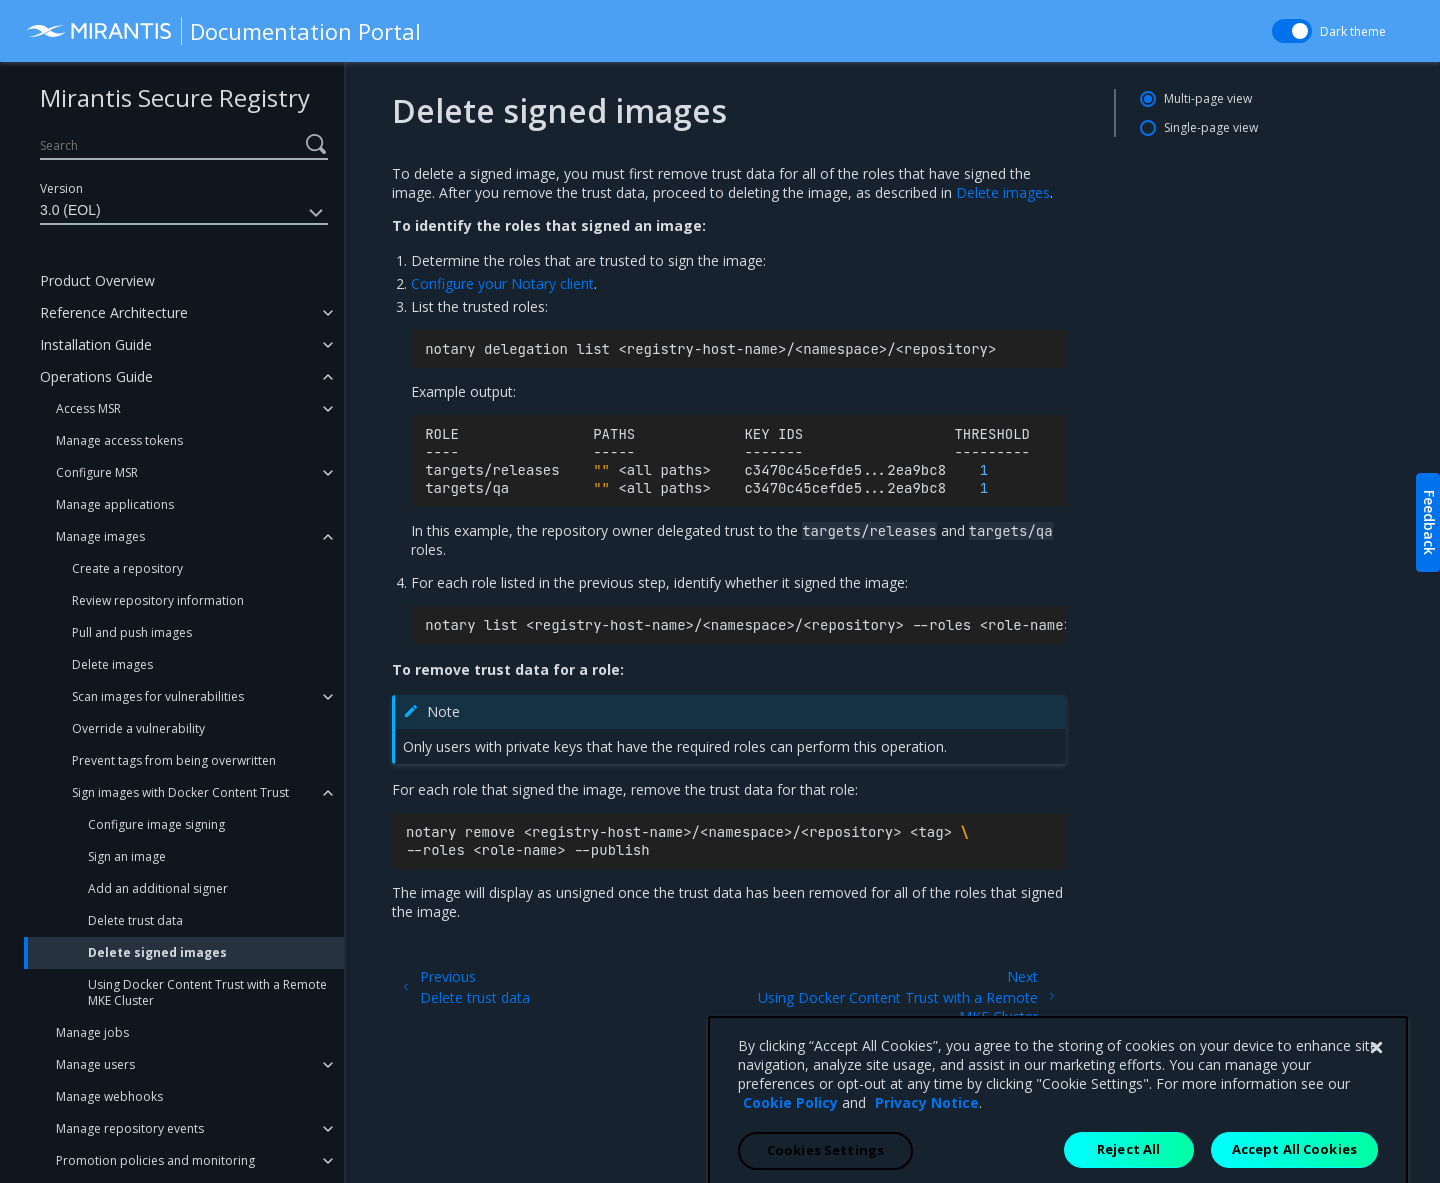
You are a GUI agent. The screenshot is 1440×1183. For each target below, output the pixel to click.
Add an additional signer (158, 888)
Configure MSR (97, 472)
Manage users (95, 1064)
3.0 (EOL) (184, 213)
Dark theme (1353, 31)
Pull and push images (132, 632)
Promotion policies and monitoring (155, 1160)
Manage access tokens (119, 440)
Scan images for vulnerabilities (158, 696)
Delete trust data (135, 920)
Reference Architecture (114, 312)
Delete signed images (157, 952)
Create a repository (127, 568)
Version (61, 188)
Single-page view (1211, 127)
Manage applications (115, 504)
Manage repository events (130, 1128)
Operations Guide (96, 376)
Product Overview (97, 280)
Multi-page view (1208, 98)
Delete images (112, 664)
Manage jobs (92, 1032)
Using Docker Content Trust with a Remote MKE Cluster (207, 992)
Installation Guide (96, 344)
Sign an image (127, 856)
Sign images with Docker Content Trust (180, 792)
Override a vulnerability (138, 728)
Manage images (100, 536)
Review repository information (158, 600)
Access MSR (88, 408)
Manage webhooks (109, 1096)
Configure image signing (156, 824)
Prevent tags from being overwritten (174, 760)
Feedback (1429, 522)
